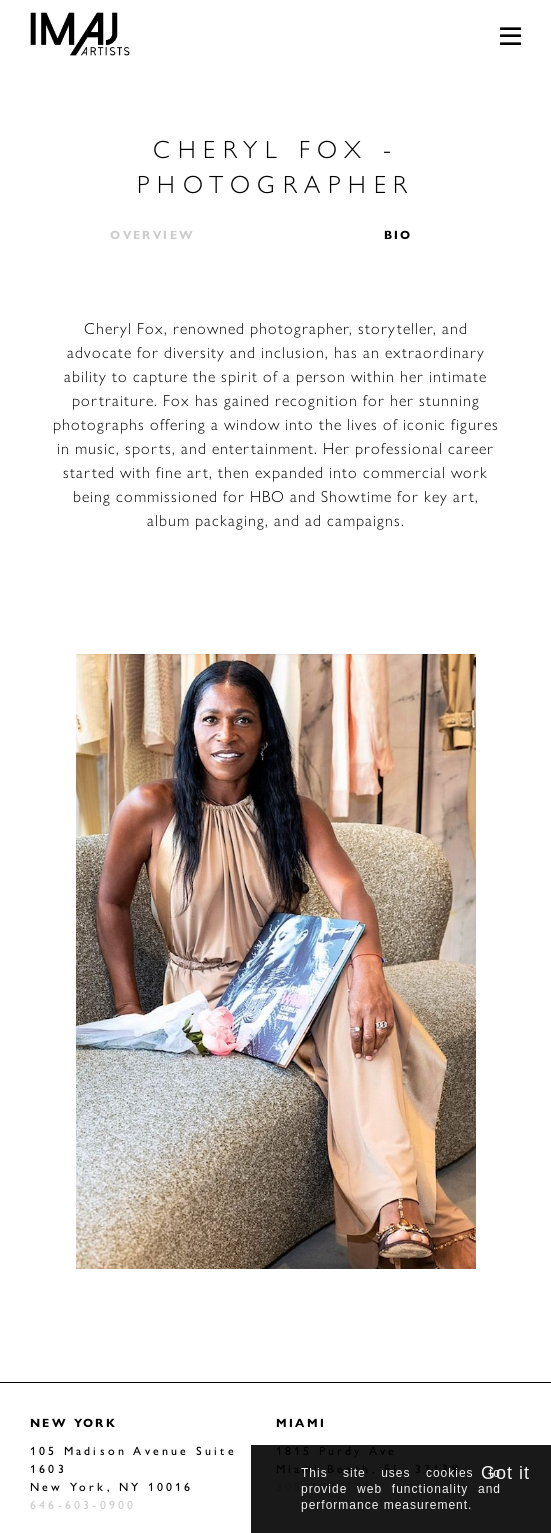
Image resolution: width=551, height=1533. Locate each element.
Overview (152, 234)
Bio (398, 234)
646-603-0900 (83, 1504)
